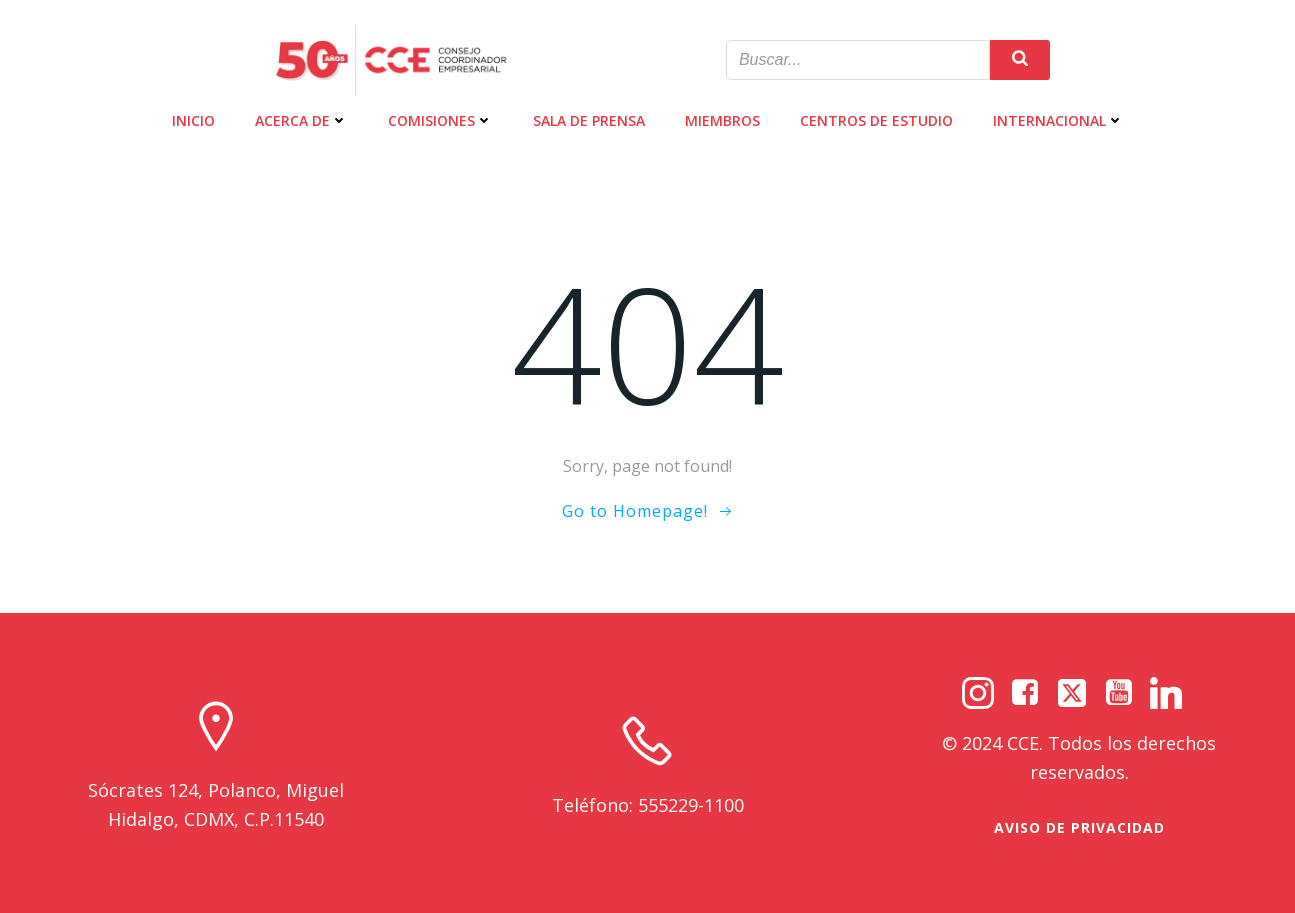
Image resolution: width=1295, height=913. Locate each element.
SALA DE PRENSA (589, 120)
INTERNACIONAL (1058, 120)
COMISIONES (440, 120)
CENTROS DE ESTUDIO (876, 120)
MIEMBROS (722, 120)
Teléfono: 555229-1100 (648, 805)
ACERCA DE (301, 120)
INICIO (193, 120)
